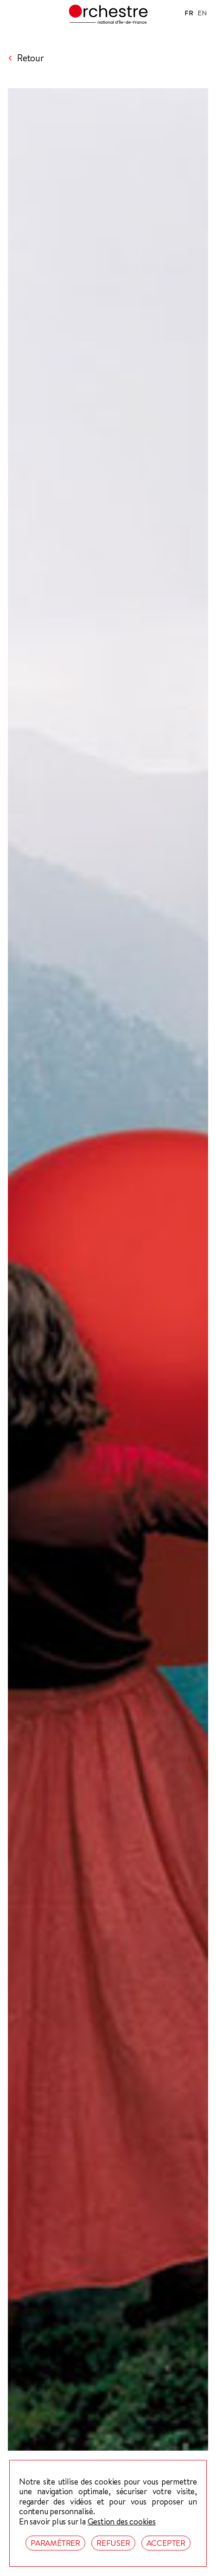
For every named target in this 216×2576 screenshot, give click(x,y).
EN (202, 12)
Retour (30, 58)
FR (188, 12)
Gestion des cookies (122, 2522)
